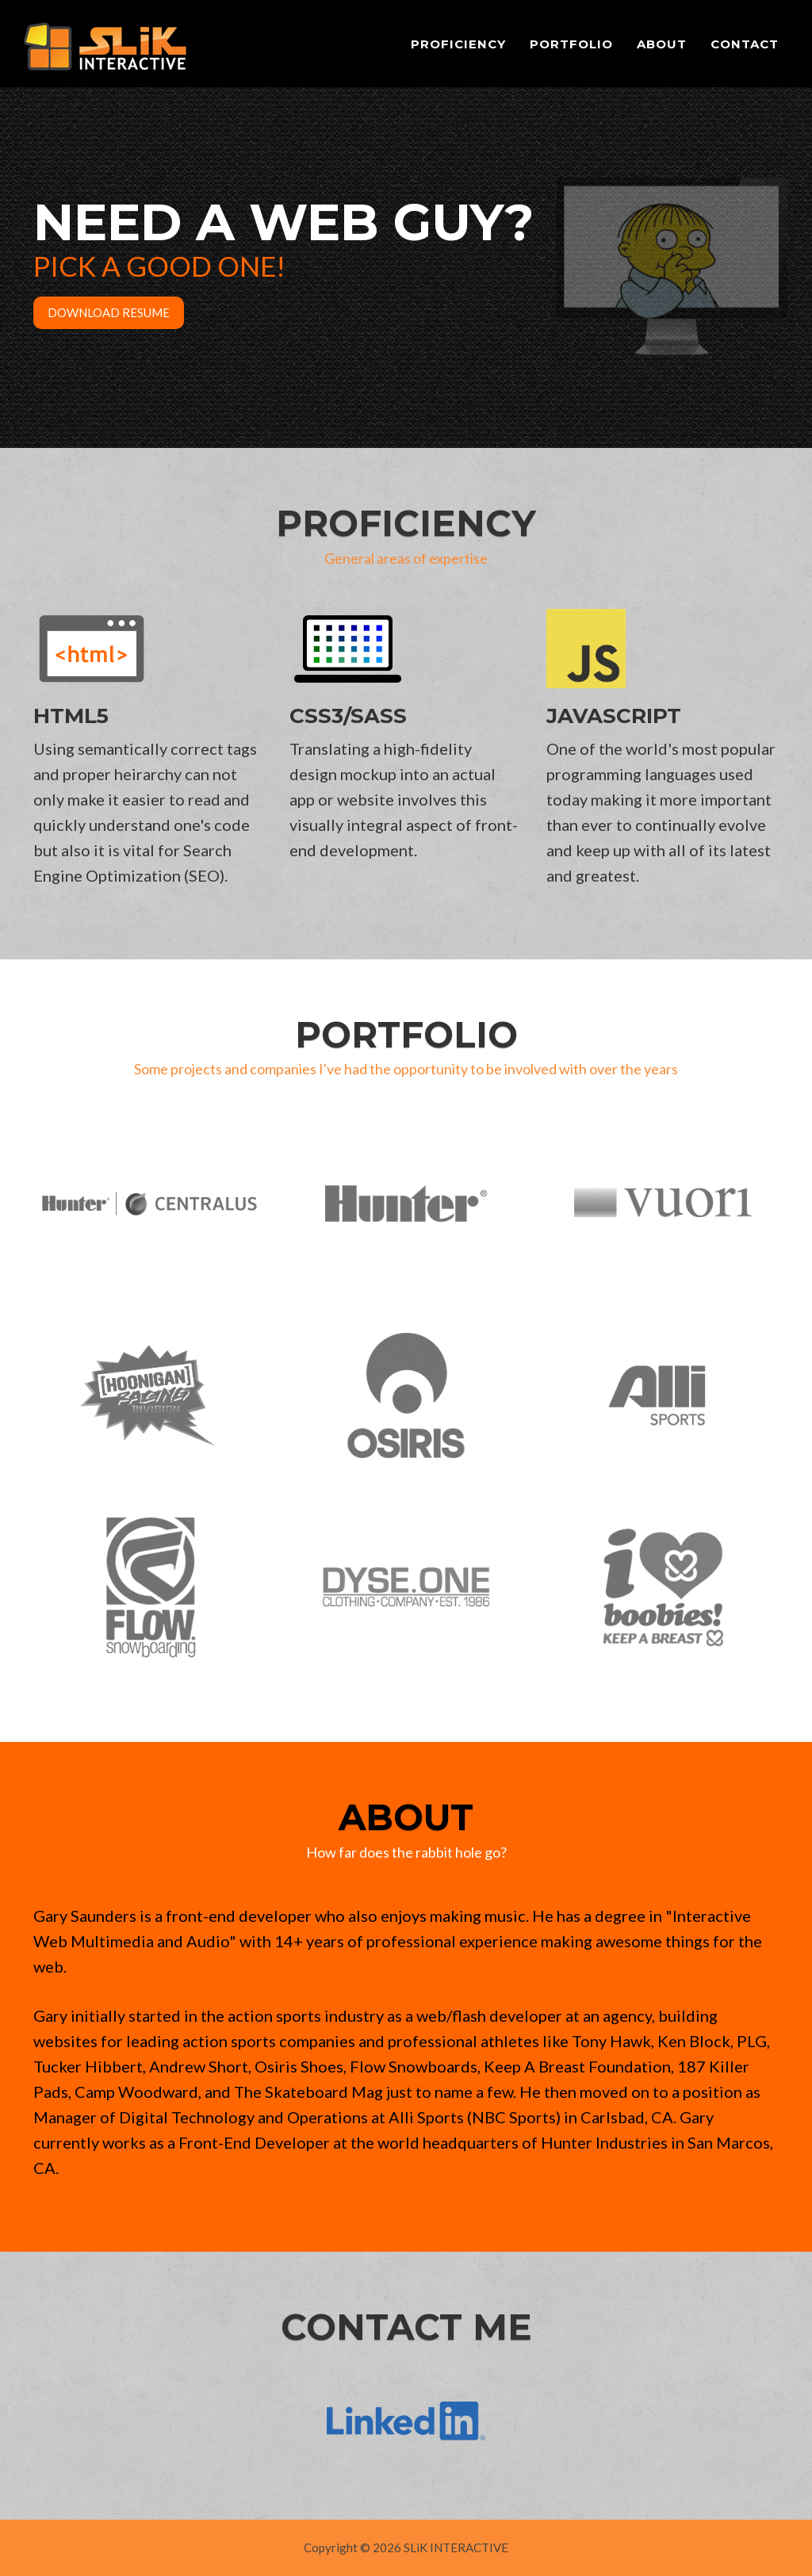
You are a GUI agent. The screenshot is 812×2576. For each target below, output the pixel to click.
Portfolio (571, 44)
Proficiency (458, 44)
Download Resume (109, 312)
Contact (744, 44)
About (662, 44)
